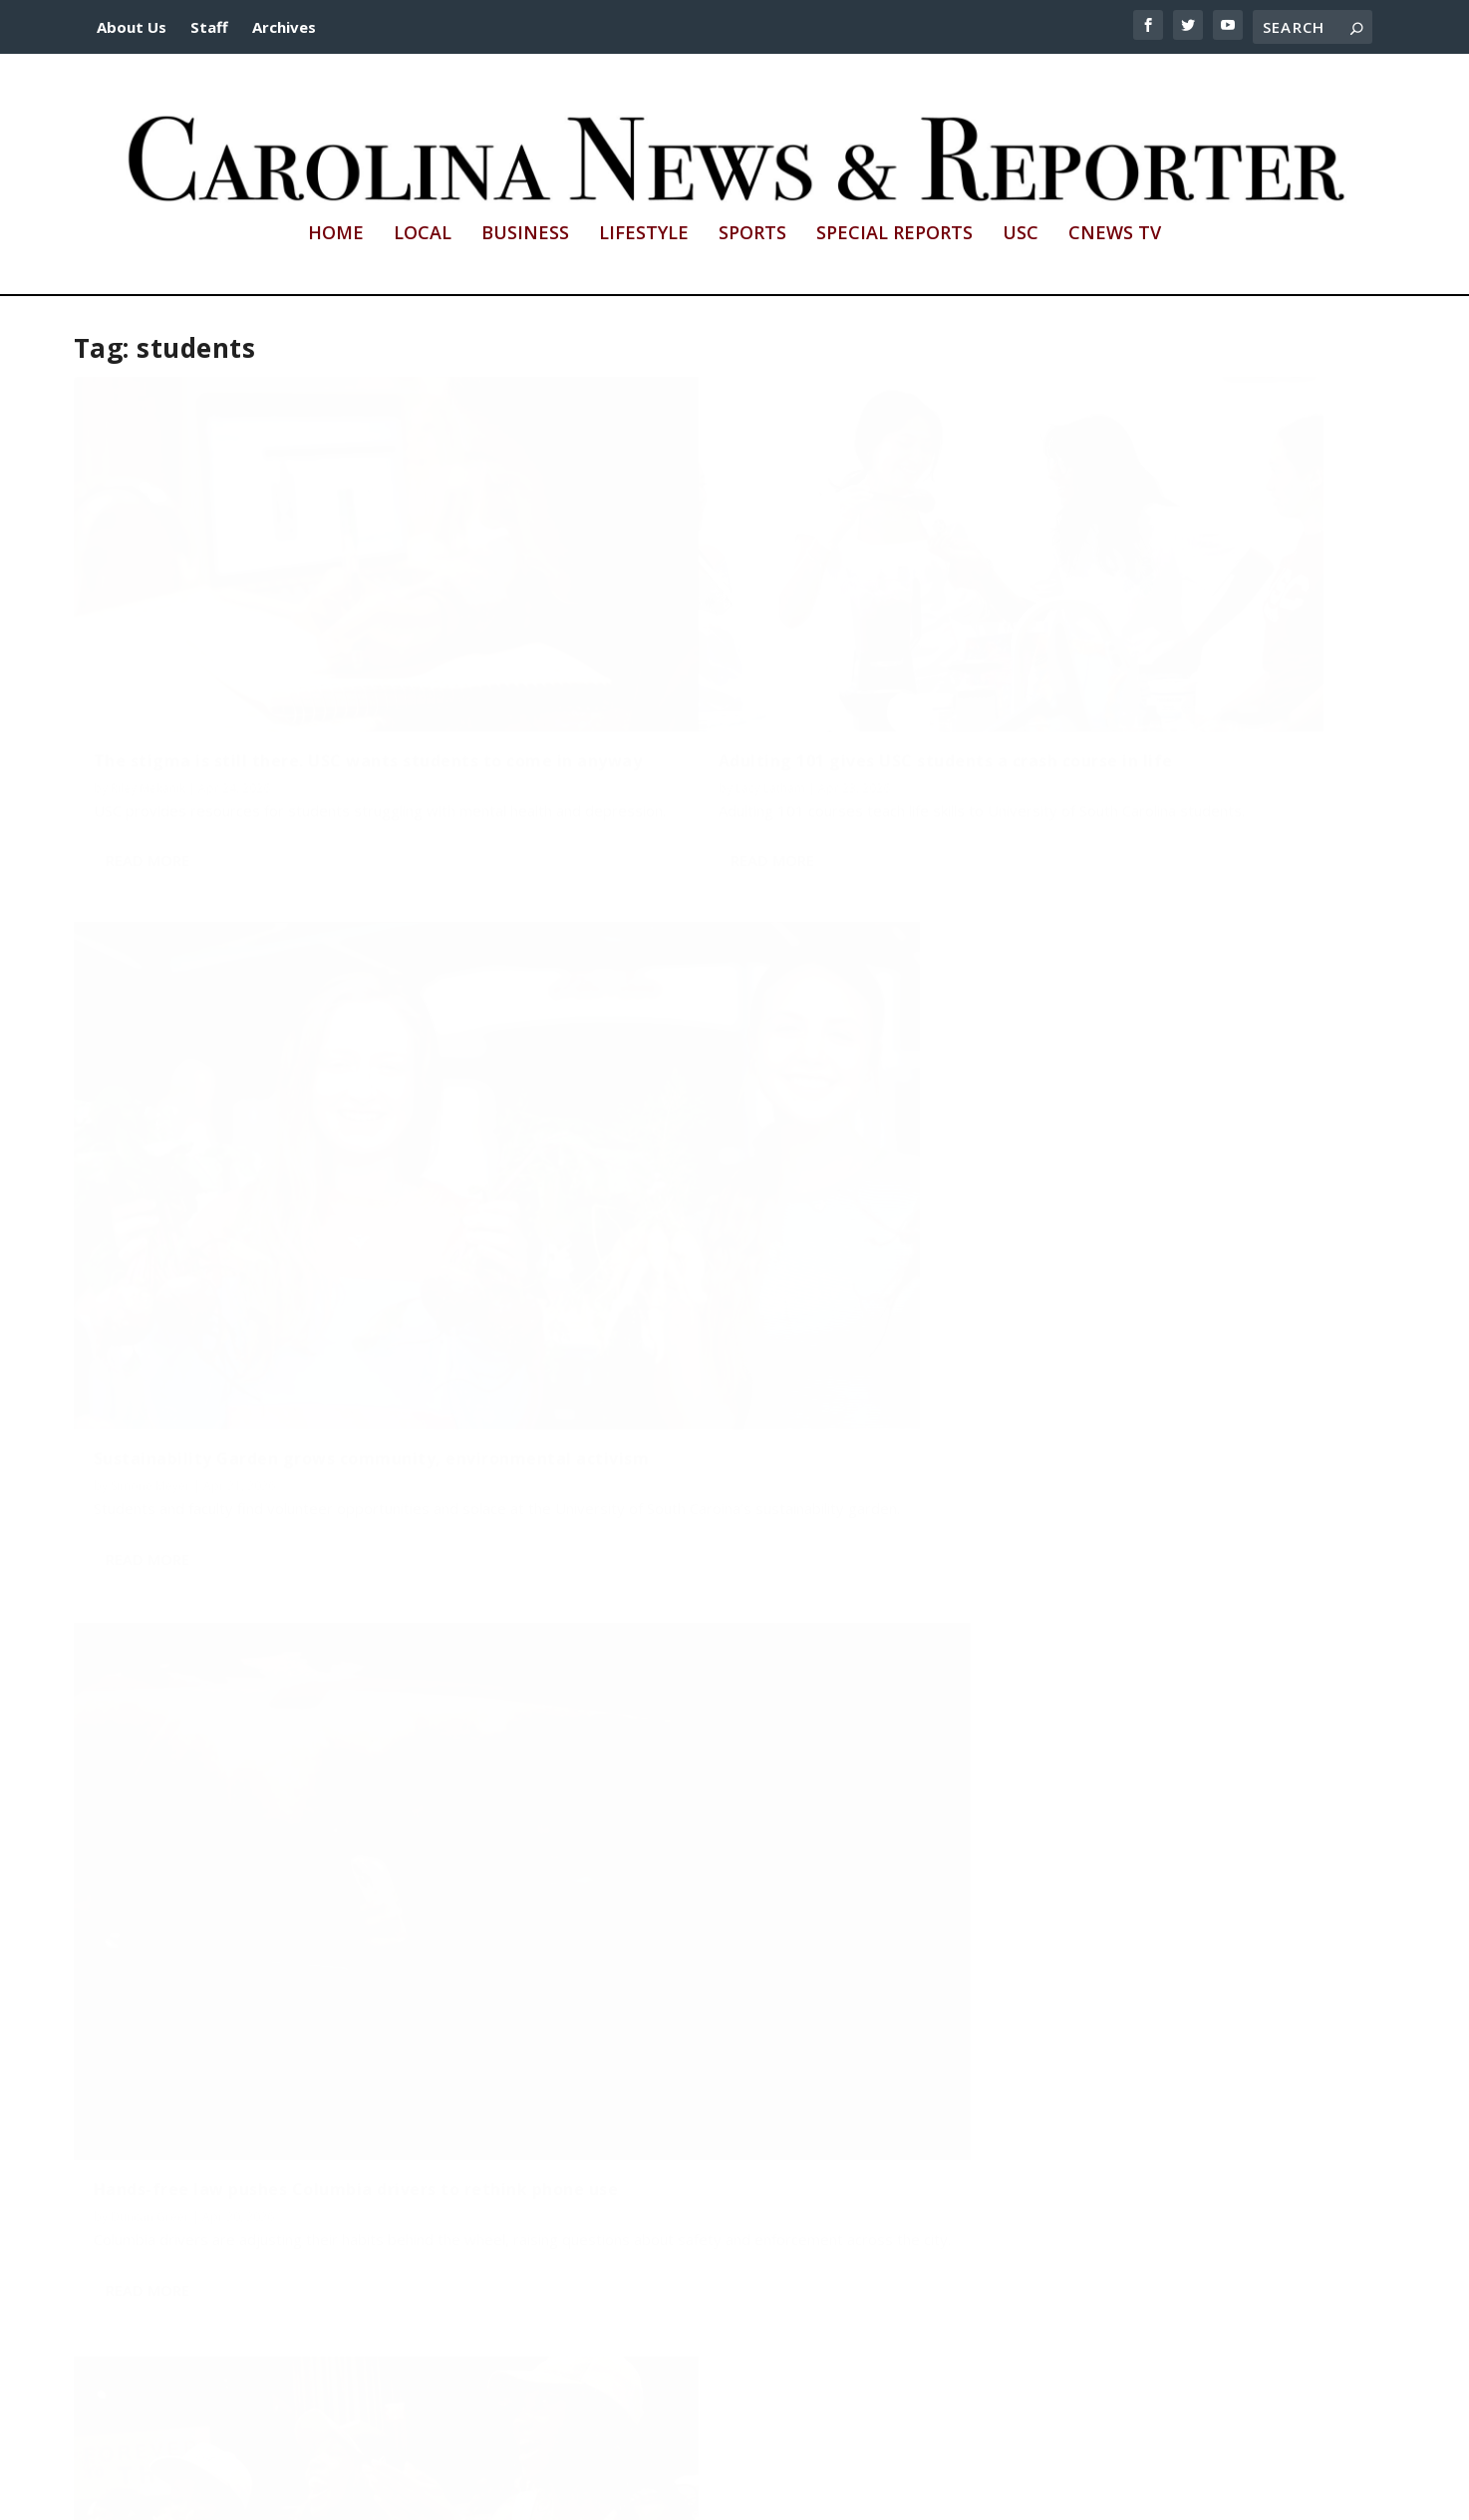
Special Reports (894, 234)
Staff (209, 27)
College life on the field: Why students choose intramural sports (1140, 1164)
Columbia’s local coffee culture (226, 2117)
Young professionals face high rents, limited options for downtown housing (698, 2087)
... (1267, 2402)
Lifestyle (644, 234)
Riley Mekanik (148, 702)
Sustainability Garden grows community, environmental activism (1149, 664)
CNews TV (1114, 234)
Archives (284, 27)
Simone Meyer (1032, 702)
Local (422, 234)
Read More (147, 793)
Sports (752, 234)
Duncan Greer (150, 1182)
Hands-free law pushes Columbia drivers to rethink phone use (277, 1145)
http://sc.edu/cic (588, 2492)
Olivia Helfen (146, 2144)
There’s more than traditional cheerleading (719, 1136)
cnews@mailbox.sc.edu (956, 2492)
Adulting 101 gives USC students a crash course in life (704, 664)
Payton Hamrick (155, 1683)
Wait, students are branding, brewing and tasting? (1153, 1665)
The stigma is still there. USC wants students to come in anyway (246, 664)
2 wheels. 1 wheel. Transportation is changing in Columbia (247, 1645)
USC (1020, 234)
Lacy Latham (586, 702)
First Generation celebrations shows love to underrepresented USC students (1161, 2145)
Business (525, 234)
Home (336, 234)
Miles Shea (580, 2124)
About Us (131, 27)
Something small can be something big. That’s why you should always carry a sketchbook (702, 1617)
